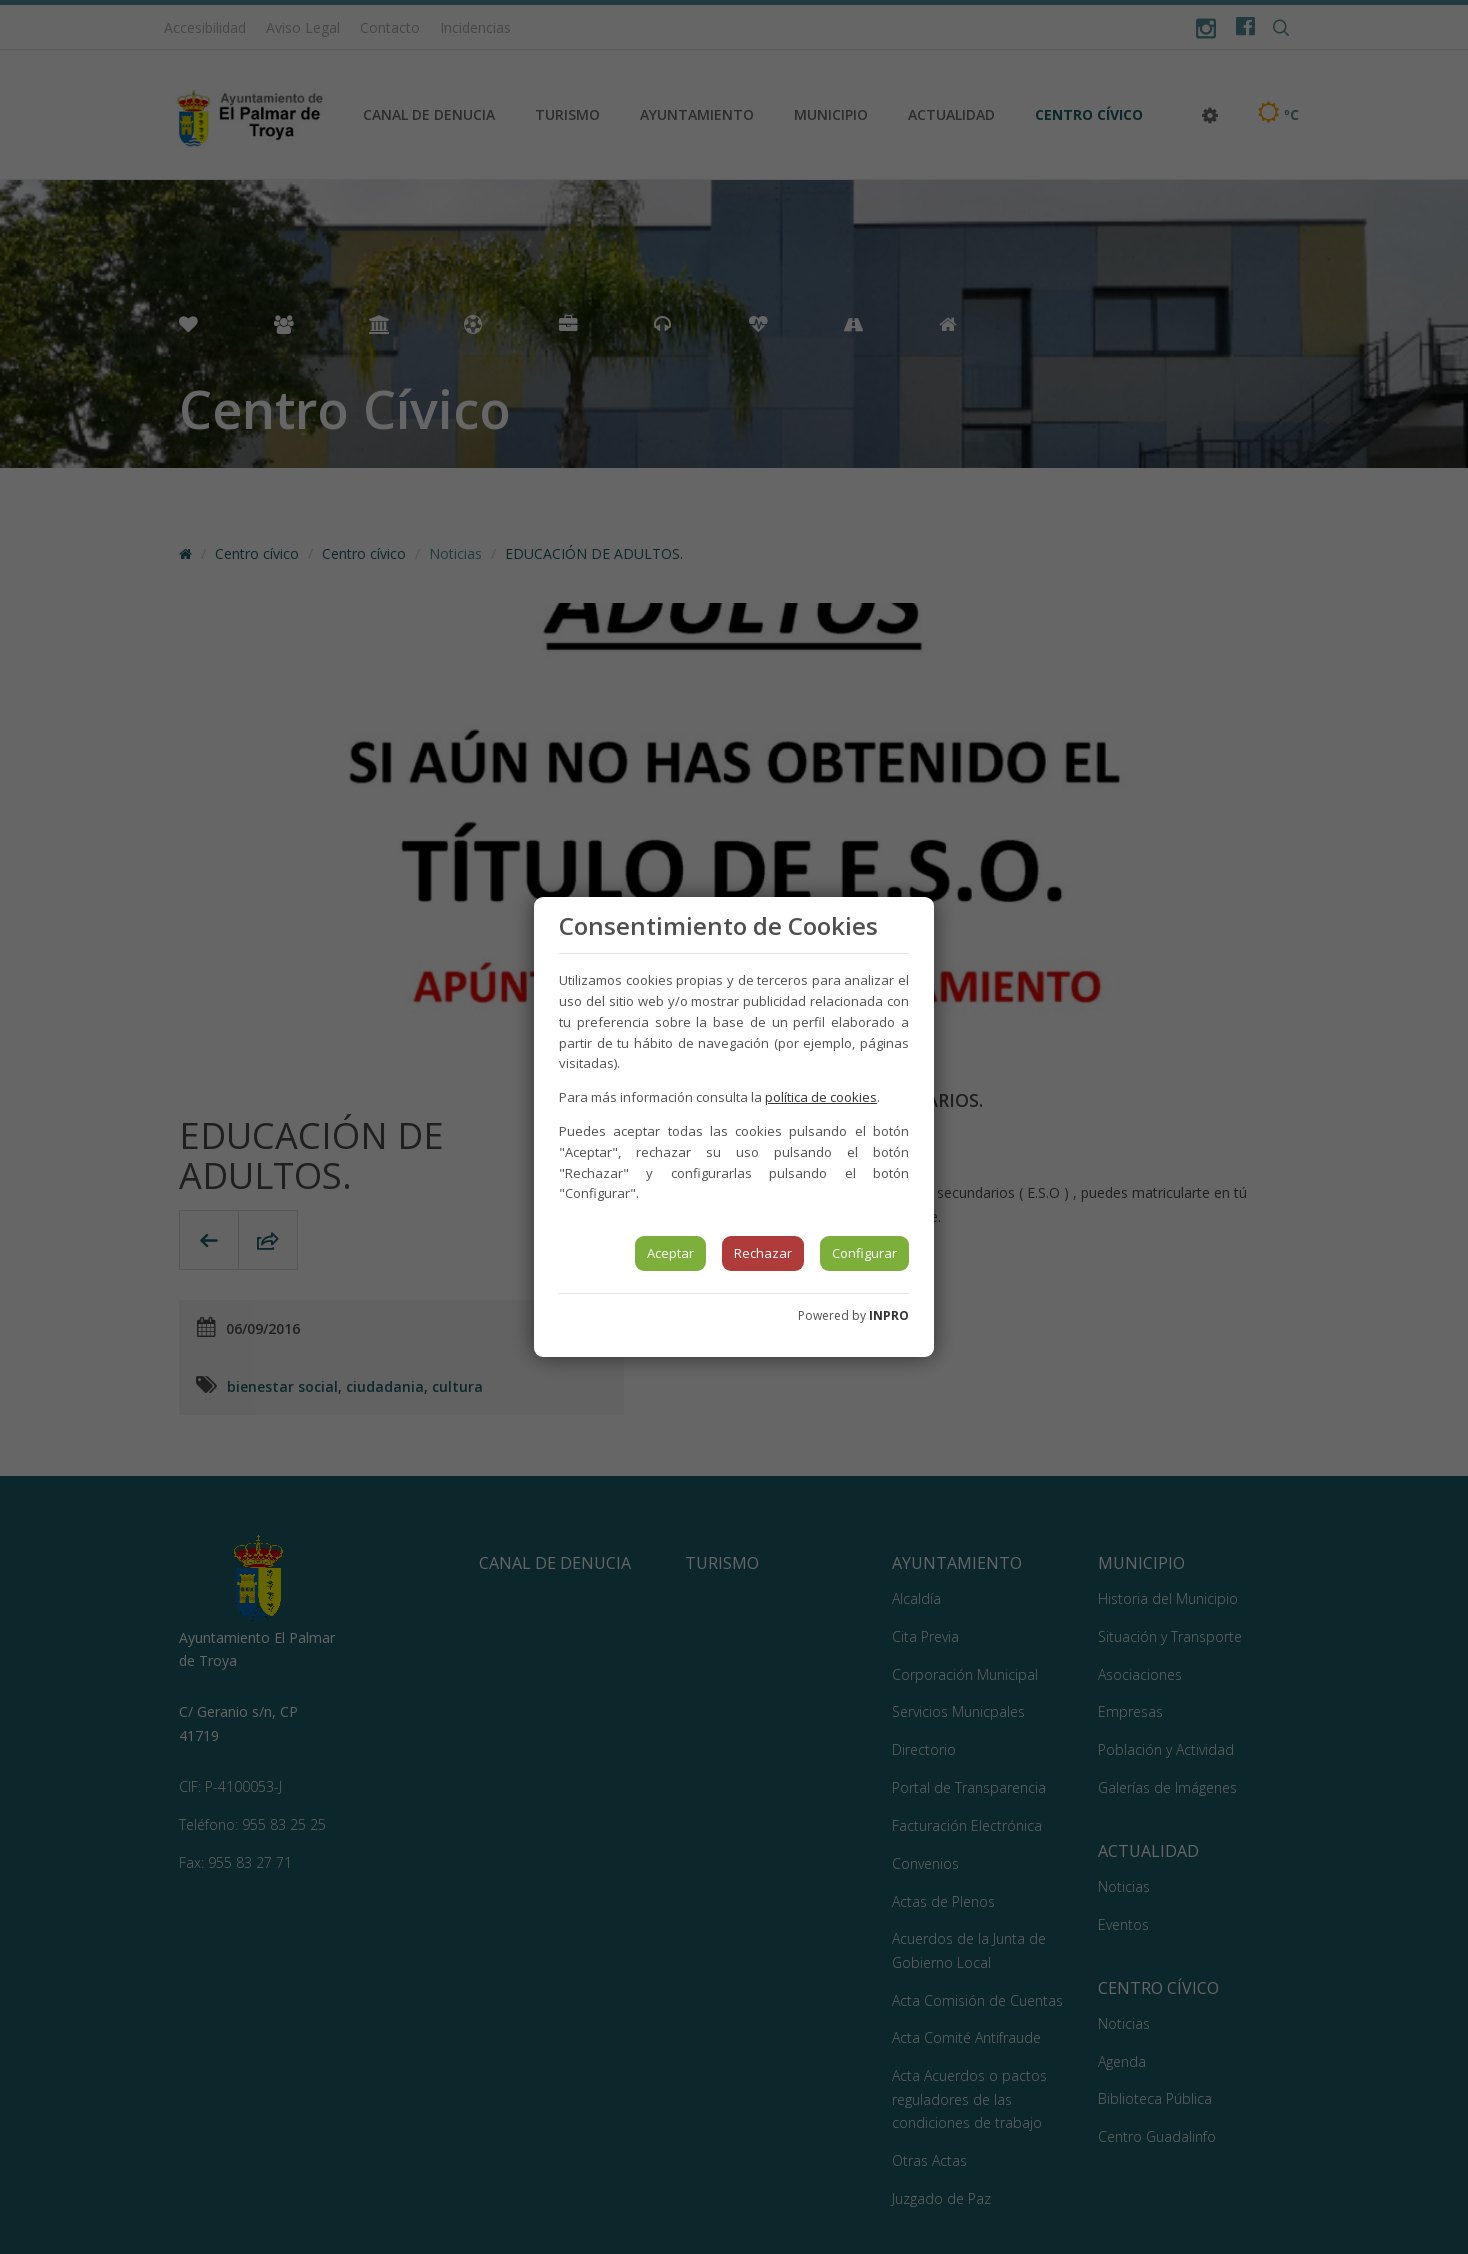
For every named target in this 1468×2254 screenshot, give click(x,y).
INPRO (889, 1315)
